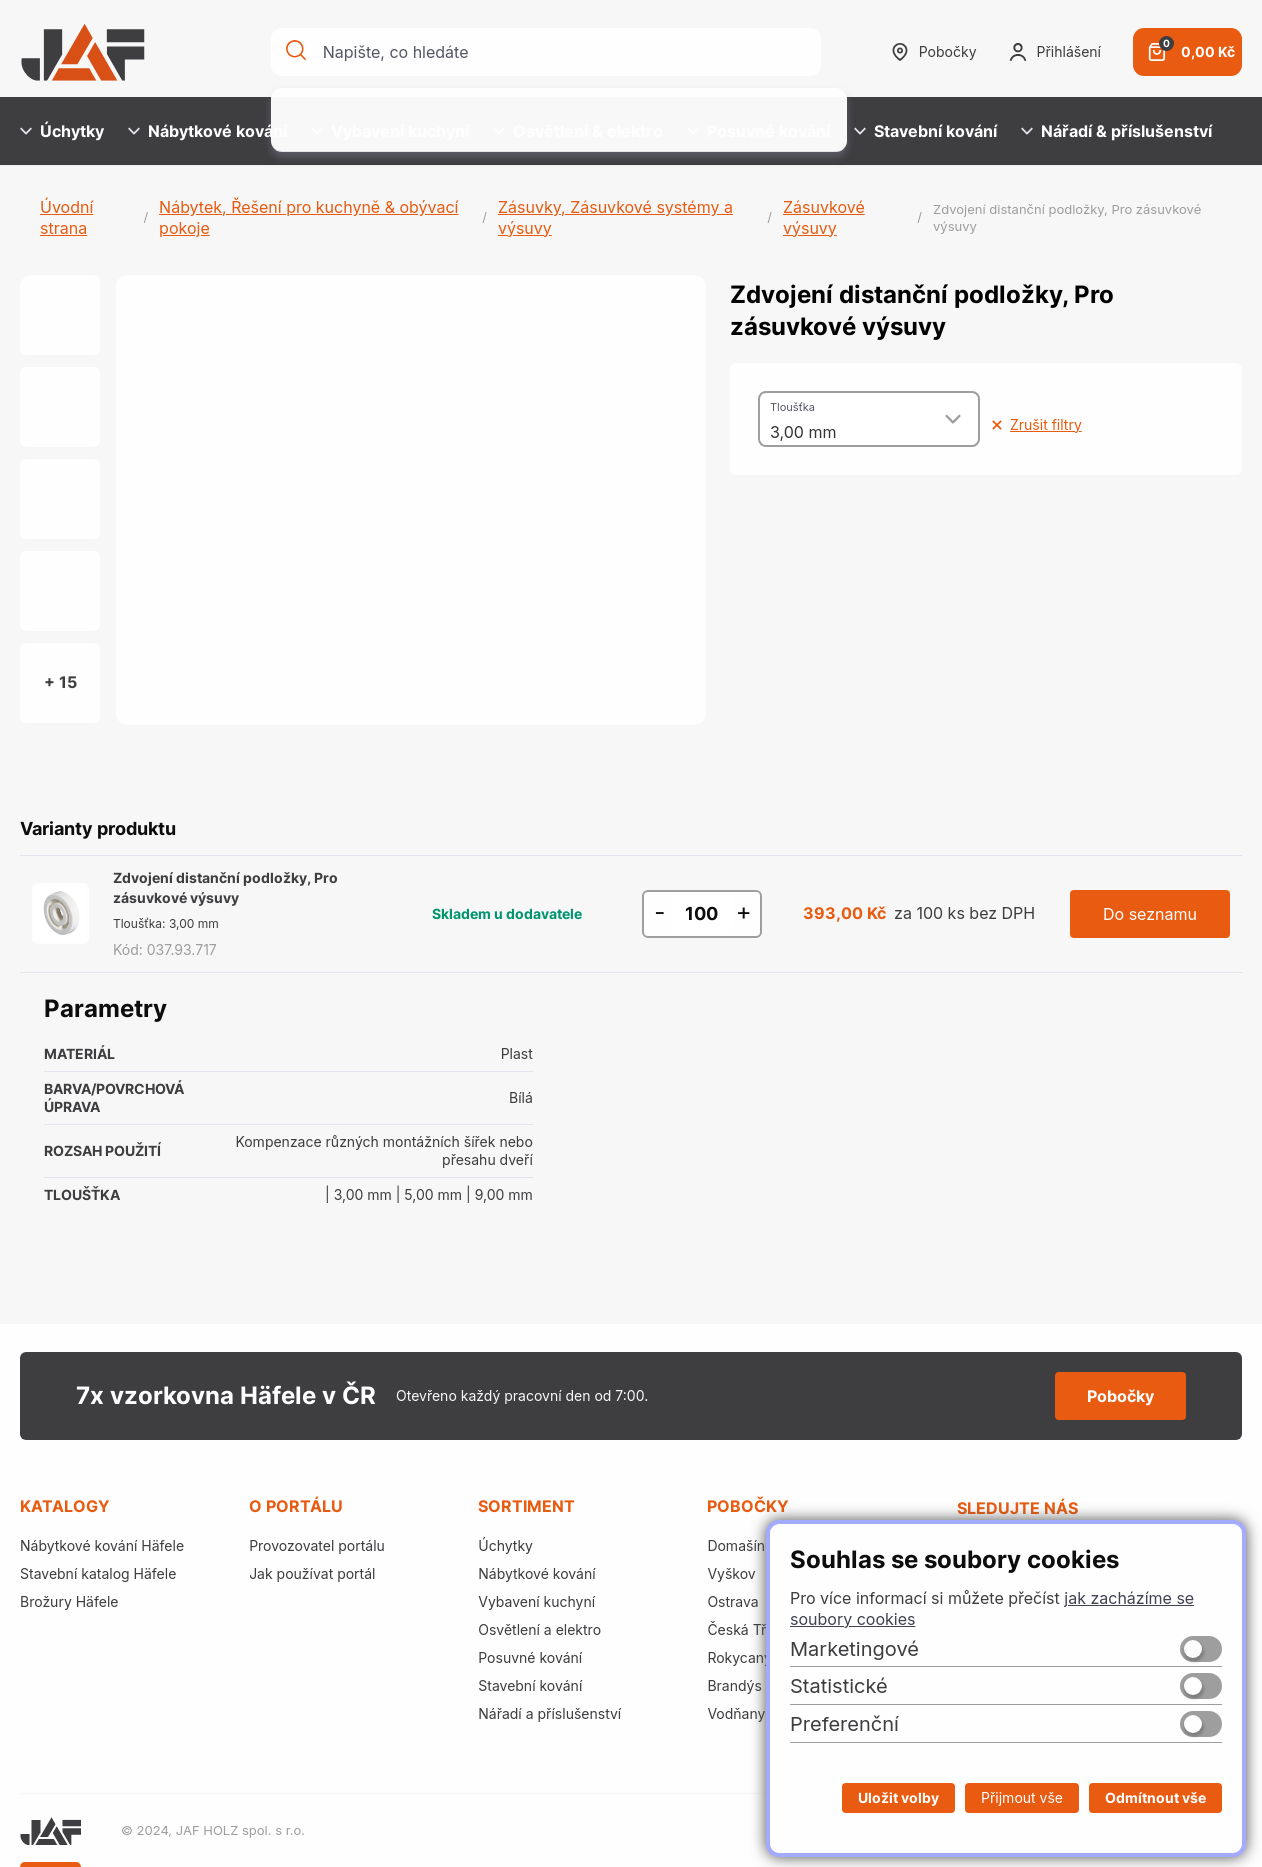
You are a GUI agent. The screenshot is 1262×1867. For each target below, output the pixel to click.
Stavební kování (925, 131)
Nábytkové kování (207, 131)
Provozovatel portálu (317, 1545)
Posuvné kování (758, 131)
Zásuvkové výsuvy (824, 217)
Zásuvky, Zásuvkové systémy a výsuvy (615, 217)
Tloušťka (792, 407)
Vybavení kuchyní (390, 131)
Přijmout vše (1022, 1797)
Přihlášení (1055, 52)
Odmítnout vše (1155, 1797)
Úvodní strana (66, 217)
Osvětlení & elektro (578, 131)
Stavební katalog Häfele (98, 1573)
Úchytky (62, 131)
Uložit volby (898, 1797)
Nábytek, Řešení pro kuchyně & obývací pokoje (308, 217)
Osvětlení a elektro (539, 1629)
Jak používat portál (312, 1573)
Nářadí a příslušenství (549, 1713)
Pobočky (934, 52)
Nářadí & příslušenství (1116, 131)
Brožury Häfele (69, 1601)
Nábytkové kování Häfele (102, 1545)
